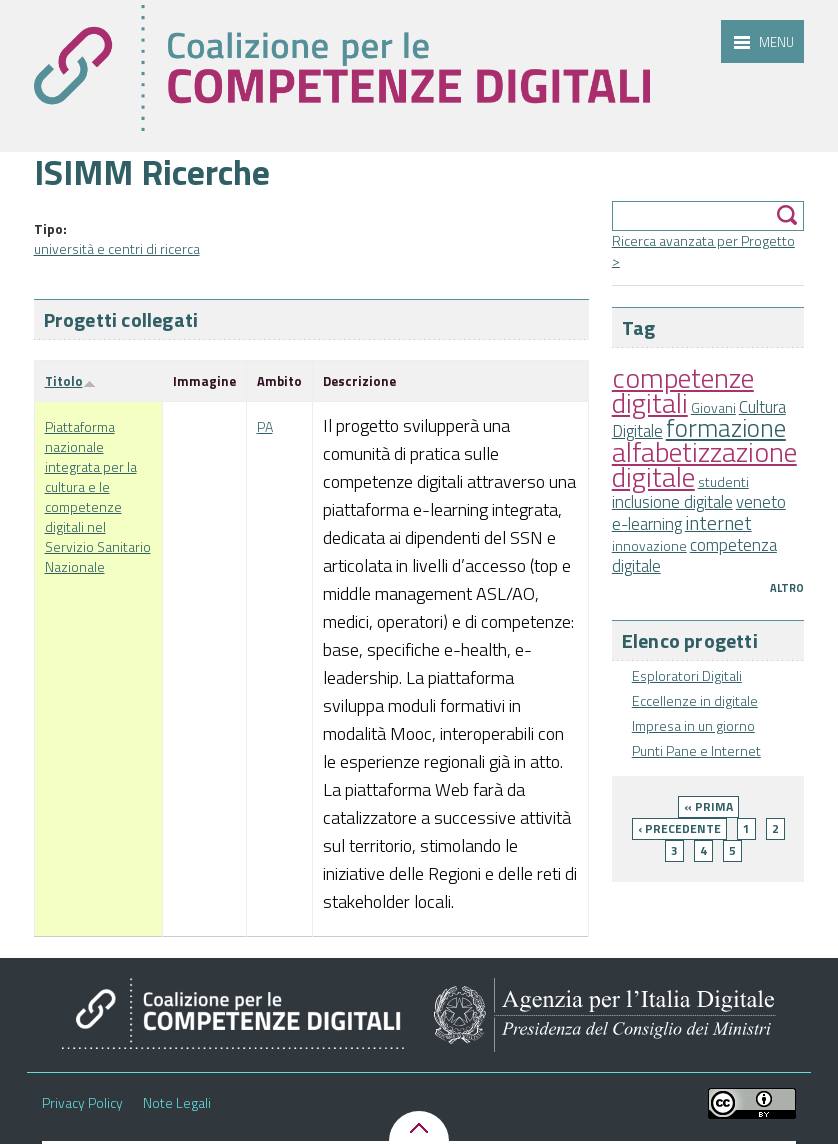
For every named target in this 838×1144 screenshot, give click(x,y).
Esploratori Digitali (687, 675)
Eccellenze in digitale (695, 700)
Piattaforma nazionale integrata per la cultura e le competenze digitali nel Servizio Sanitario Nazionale (98, 496)
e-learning (647, 524)
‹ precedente (679, 828)
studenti (723, 481)
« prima (708, 806)
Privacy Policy (82, 1103)
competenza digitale (694, 555)
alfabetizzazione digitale (704, 464)
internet (718, 523)
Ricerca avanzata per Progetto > (703, 250)
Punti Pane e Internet (696, 750)
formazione (726, 427)
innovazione (649, 545)
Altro (787, 588)
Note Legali (177, 1103)
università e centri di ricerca (117, 248)
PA (265, 426)
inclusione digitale (672, 502)
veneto (761, 502)
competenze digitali (683, 390)
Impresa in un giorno (693, 725)
